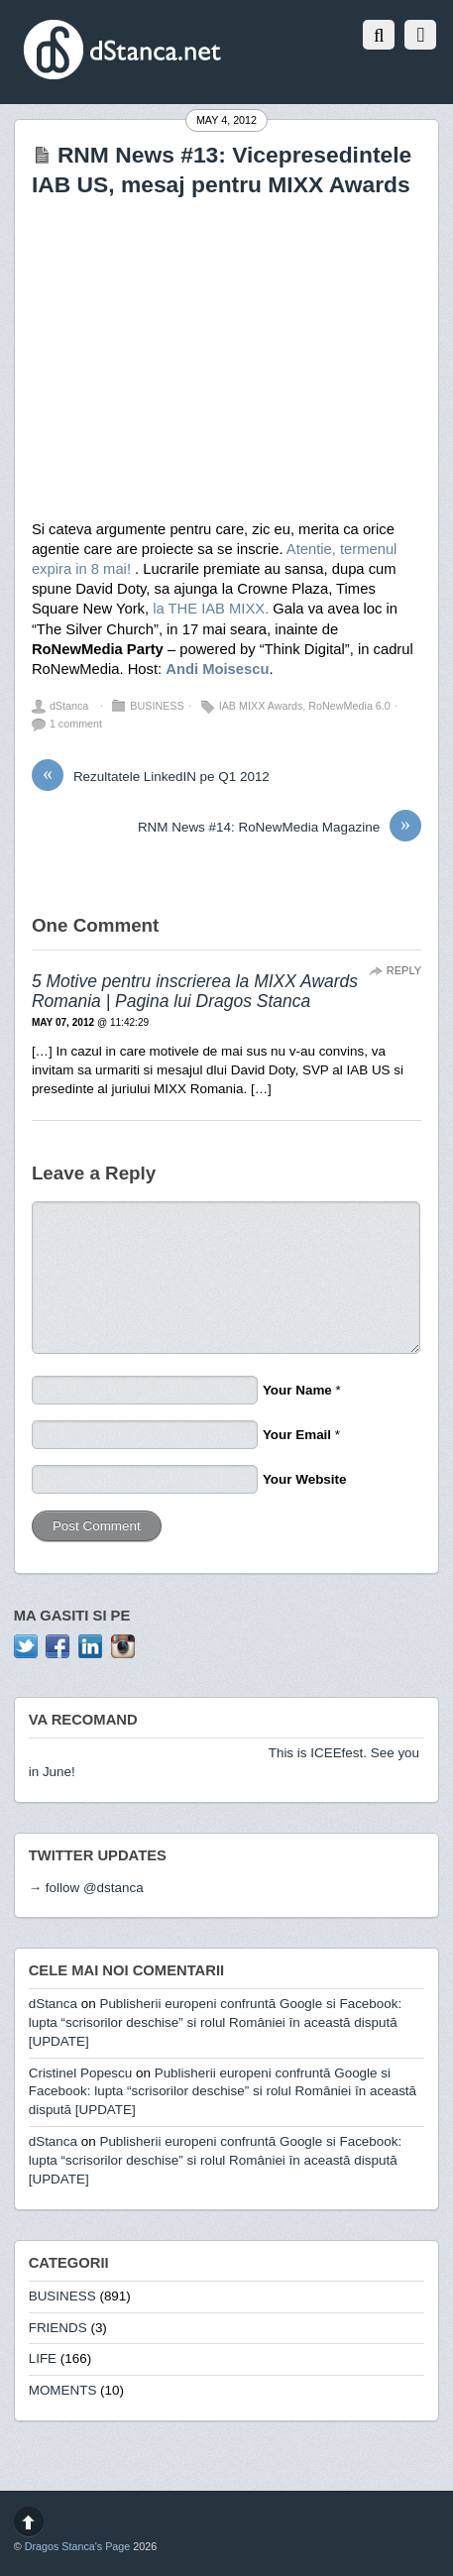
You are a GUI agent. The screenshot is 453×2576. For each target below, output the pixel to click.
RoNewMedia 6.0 (349, 706)
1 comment (76, 723)
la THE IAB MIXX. (211, 608)
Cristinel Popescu (81, 2073)
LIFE (43, 2358)
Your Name (297, 1390)
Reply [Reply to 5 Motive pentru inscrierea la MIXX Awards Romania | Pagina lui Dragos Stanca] (404, 970)
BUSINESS (156, 706)
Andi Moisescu (217, 669)
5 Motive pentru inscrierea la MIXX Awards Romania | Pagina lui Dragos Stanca (195, 991)
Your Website (305, 1479)
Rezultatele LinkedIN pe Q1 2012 (151, 777)
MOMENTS (63, 2390)
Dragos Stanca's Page (78, 2546)
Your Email (297, 1434)
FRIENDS (58, 2327)
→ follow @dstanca (86, 1887)
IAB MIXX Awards (261, 706)
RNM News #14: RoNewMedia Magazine (279, 828)
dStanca (69, 706)
